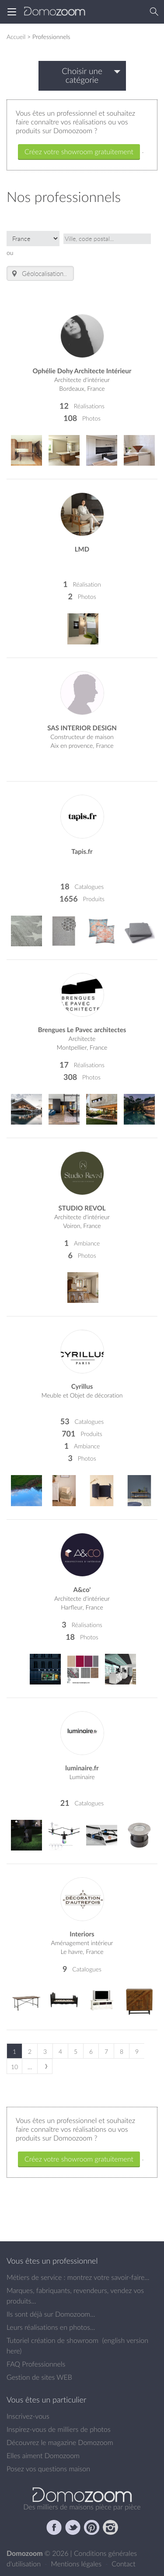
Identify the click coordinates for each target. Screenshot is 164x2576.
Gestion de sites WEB (39, 2377)
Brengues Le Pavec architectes (82, 1029)
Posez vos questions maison (48, 2468)
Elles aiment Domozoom (43, 2455)
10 (14, 2067)
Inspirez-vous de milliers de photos (59, 2429)
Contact (124, 2564)
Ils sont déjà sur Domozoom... (51, 2314)
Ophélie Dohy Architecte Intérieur (82, 370)
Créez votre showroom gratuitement (78, 151)
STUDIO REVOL (81, 1208)
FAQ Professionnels (36, 2364)
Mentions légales (77, 2564)
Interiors (82, 1934)
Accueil (16, 36)
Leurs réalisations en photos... (51, 2327)
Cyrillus (82, 1386)
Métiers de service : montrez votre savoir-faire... (78, 2277)
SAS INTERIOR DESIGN (82, 727)
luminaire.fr (81, 1768)
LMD (82, 549)
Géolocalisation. (37, 273)
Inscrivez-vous (28, 2416)
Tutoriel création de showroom (52, 2340)
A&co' (82, 1589)
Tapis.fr (81, 851)
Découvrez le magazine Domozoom (60, 2442)
